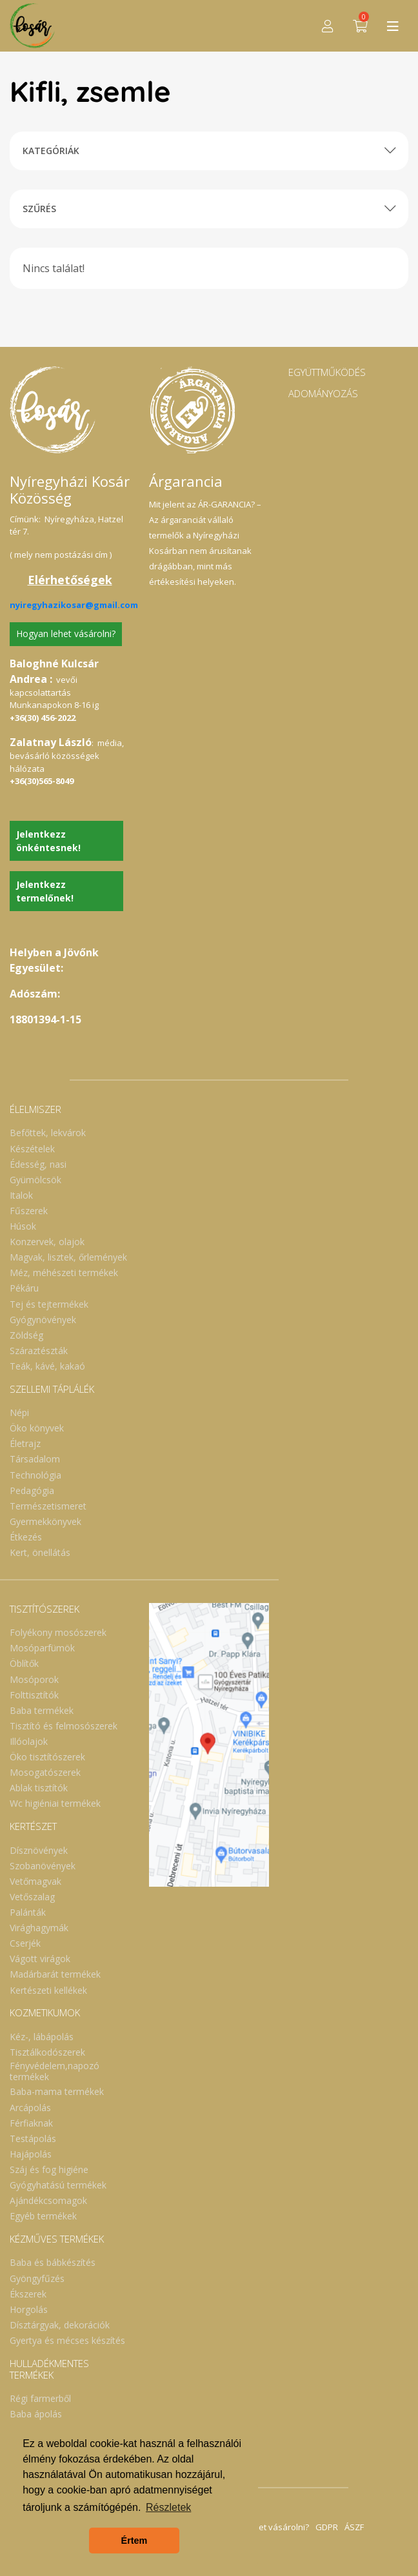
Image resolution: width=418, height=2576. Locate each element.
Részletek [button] (168, 2507)
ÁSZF (354, 2527)
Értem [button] (134, 2540)
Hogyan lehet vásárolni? (65, 633)
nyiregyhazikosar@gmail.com (74, 605)
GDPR (326, 2527)
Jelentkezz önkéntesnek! (48, 841)
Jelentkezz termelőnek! (45, 891)
